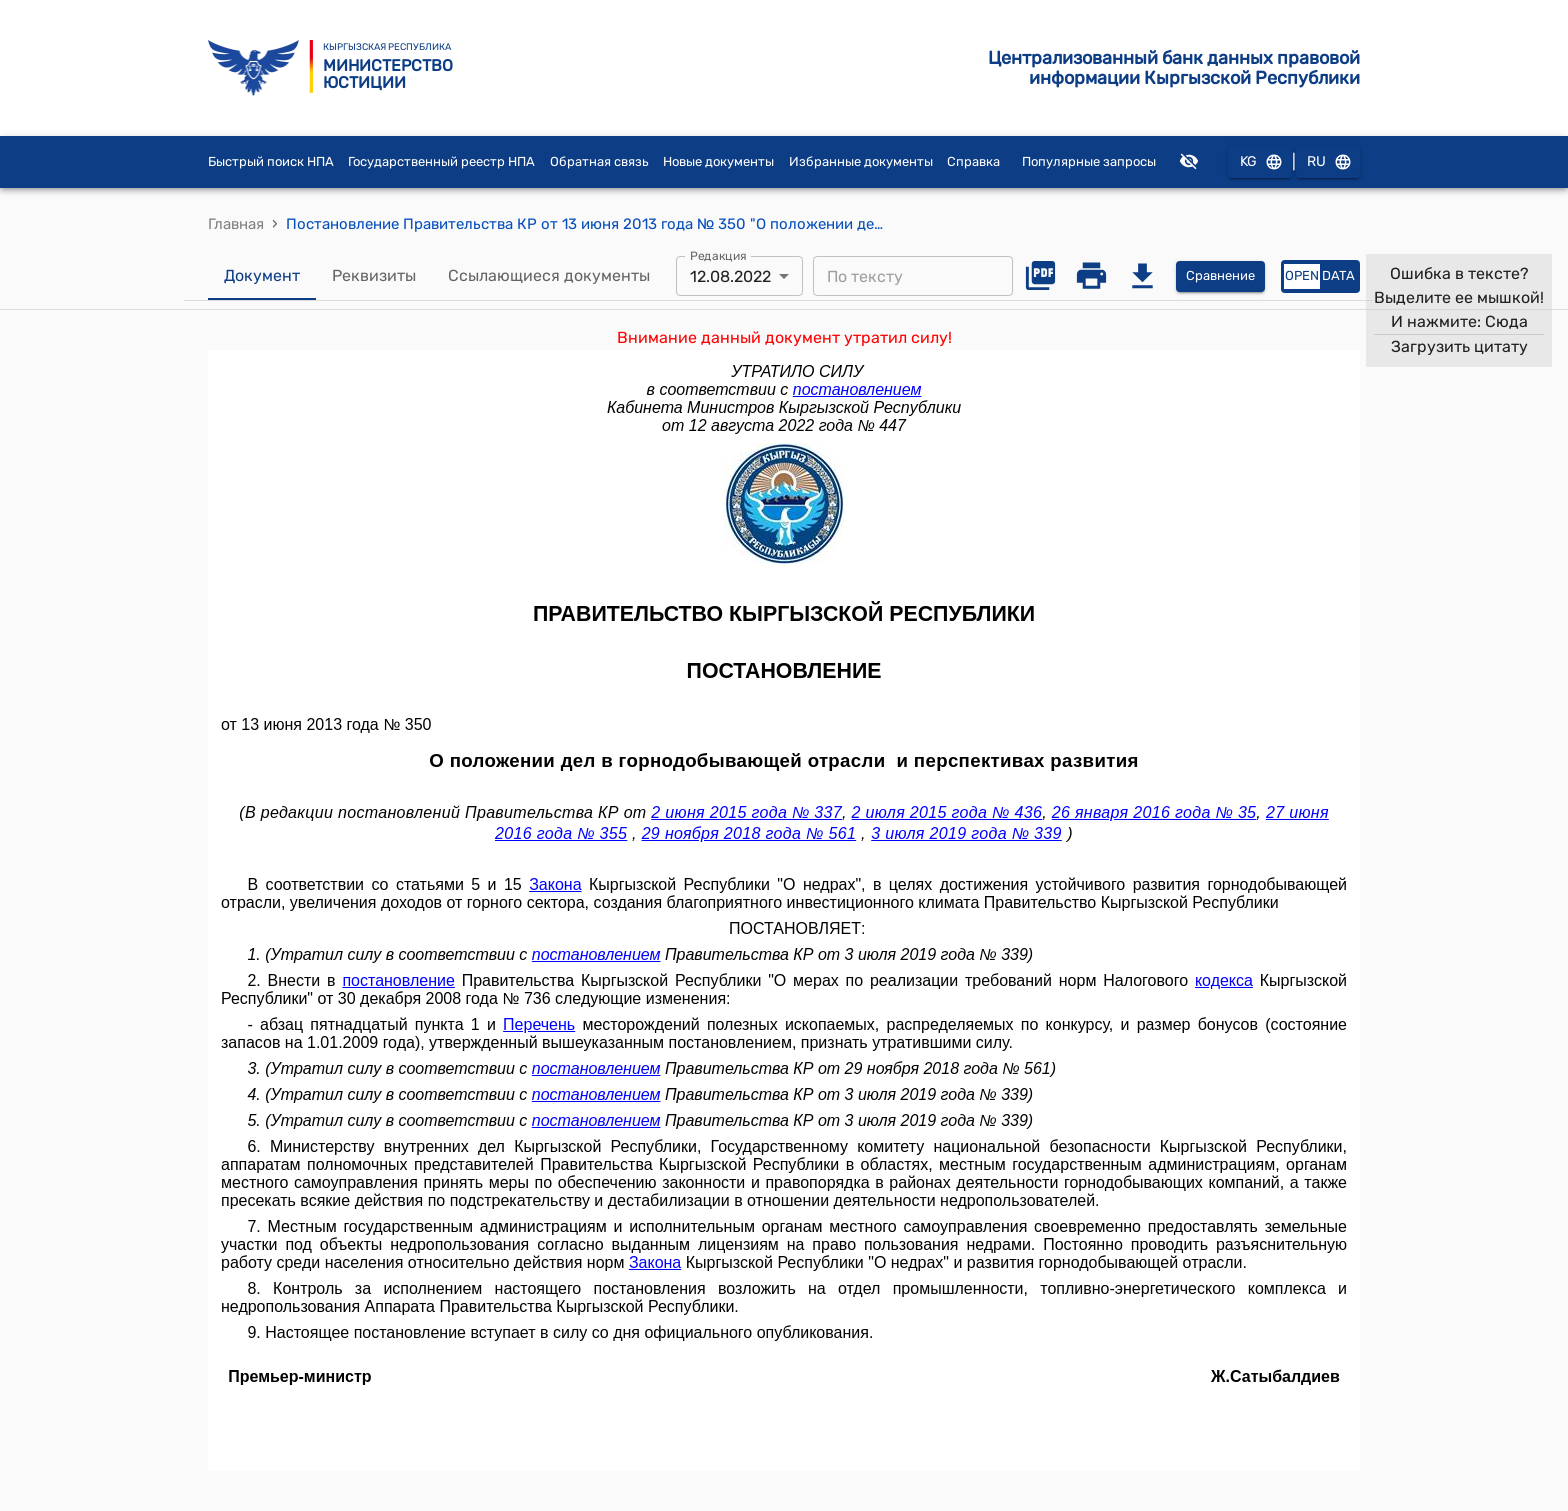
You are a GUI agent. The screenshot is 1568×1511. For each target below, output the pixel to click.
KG (1260, 162)
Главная (236, 224)
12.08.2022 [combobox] (730, 276)
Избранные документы (861, 161)
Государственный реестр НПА (441, 161)
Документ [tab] (262, 276)
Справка (973, 161)
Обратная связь (599, 161)
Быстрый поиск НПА (271, 161)
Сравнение (1220, 276)
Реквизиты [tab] (374, 276)
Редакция (718, 256)
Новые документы (718, 161)
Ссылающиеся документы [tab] (549, 276)
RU (1328, 162)
